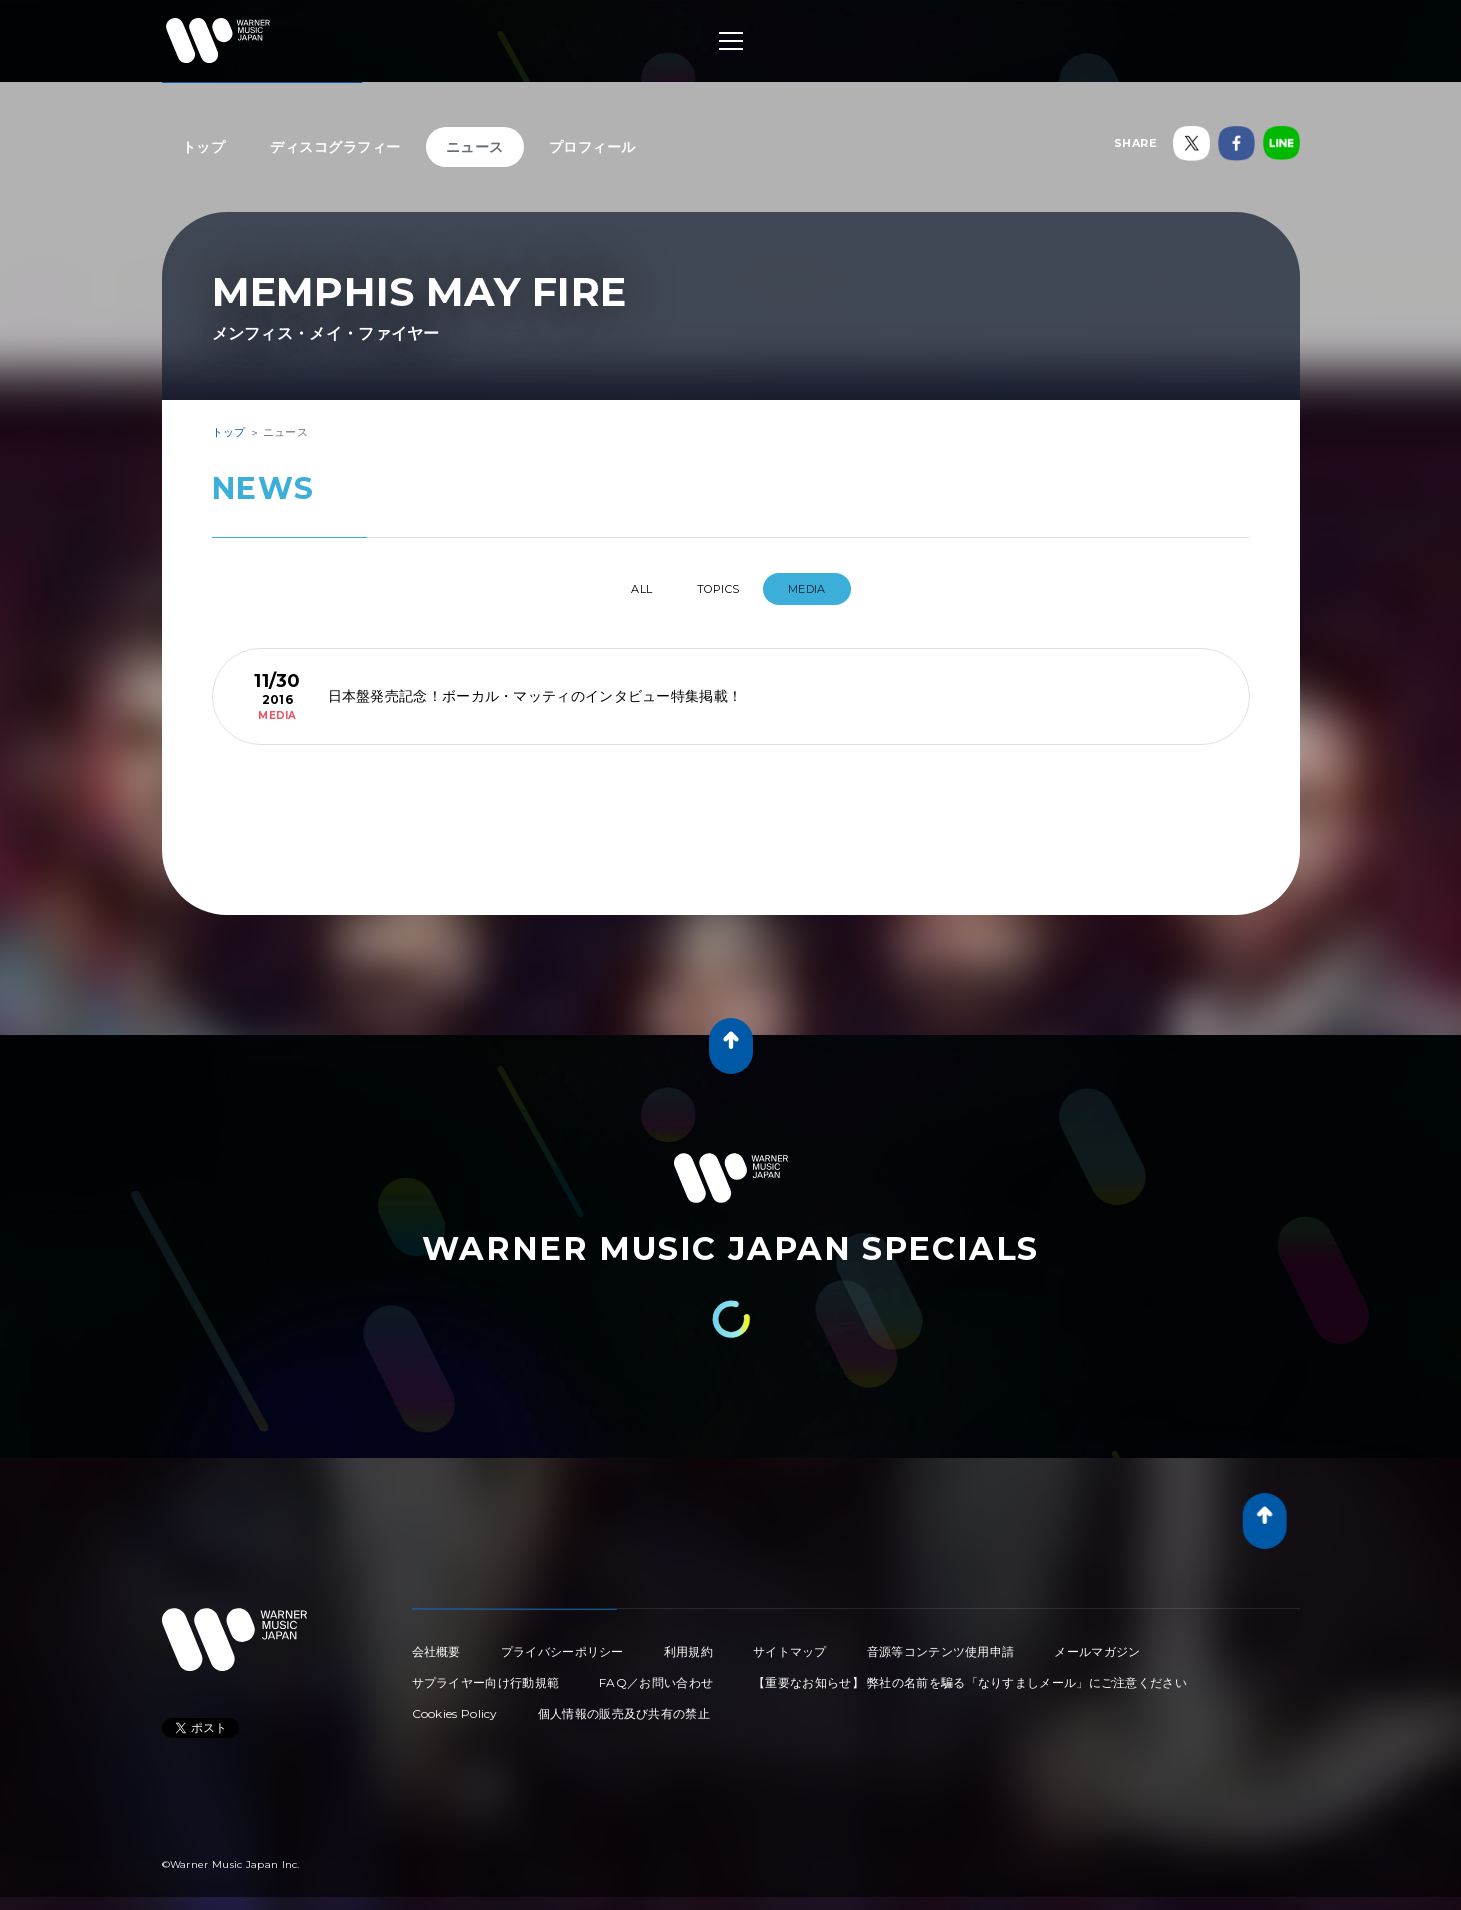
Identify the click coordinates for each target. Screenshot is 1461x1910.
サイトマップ (790, 1643)
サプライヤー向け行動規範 (486, 1674)
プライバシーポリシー (562, 1643)
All (624, 589)
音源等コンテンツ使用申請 (941, 1643)
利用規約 (688, 1643)
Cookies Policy (455, 1705)
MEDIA (828, 589)
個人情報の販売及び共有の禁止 (624, 1705)
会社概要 (436, 1643)
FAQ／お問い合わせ (656, 1674)
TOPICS (722, 589)
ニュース (475, 147)
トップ (204, 147)
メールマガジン (1097, 1643)
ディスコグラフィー (335, 147)
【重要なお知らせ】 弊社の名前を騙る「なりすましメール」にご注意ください (970, 1674)
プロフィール (592, 147)
